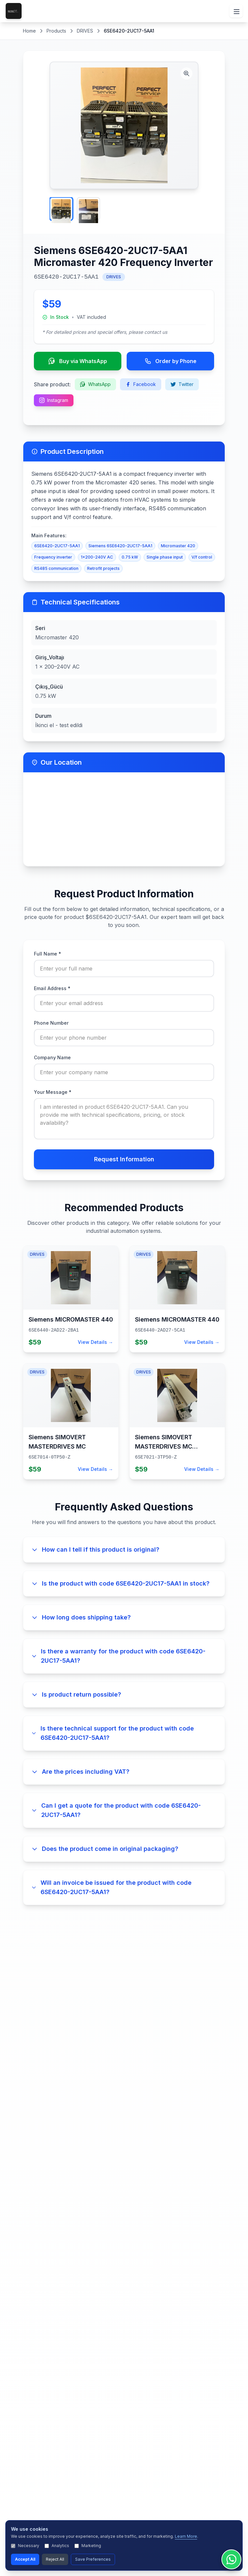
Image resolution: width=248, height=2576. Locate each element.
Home (29, 31)
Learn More (186, 2536)
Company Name (52, 1057)
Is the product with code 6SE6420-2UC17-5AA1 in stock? (120, 1583)
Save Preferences (93, 2559)
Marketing (87, 2545)
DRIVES (85, 31)
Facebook (140, 384)
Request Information (124, 1159)
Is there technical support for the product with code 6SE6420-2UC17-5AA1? (112, 1733)
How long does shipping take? (81, 1617)
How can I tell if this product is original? (95, 1549)
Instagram (53, 400)
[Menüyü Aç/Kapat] (236, 11)
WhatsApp (95, 384)
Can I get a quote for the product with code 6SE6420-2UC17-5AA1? (116, 1810)
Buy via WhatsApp (78, 361)
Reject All (55, 2559)
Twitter (182, 384)
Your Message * (52, 1092)
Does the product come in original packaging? (104, 1848)
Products (56, 31)
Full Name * (47, 954)
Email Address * (52, 988)
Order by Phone (170, 361)
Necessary (25, 2545)
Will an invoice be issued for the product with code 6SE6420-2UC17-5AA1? (111, 1887)
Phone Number (51, 1023)
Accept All (25, 2559)
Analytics (57, 2545)
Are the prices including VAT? (80, 1771)
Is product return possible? (76, 1694)
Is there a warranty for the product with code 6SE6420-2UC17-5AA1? (118, 1656)
